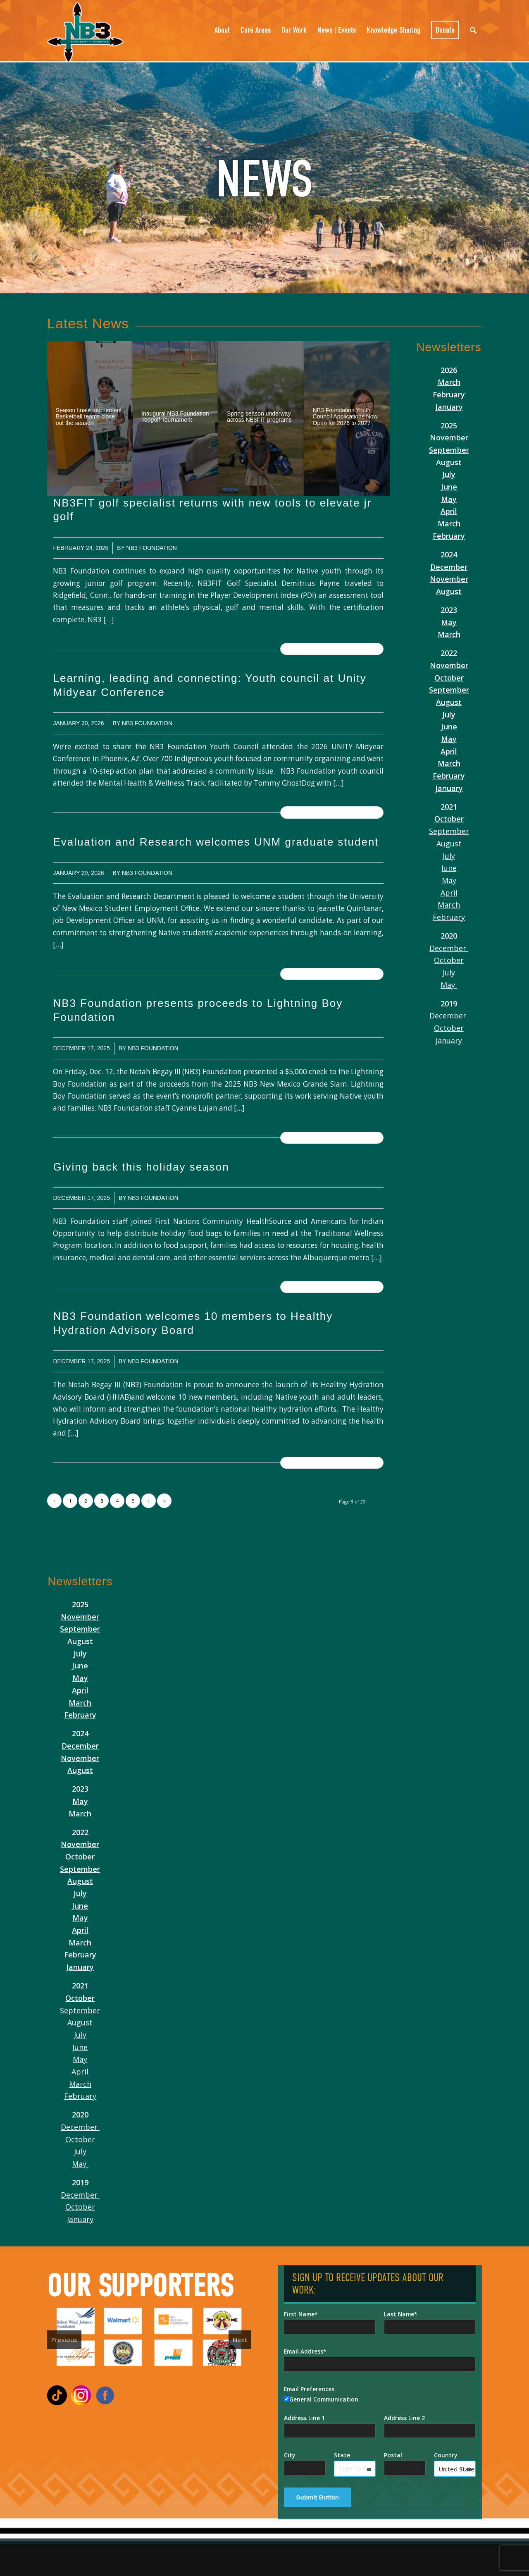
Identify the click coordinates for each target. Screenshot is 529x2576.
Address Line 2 (404, 2418)
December (448, 567)
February (449, 394)
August (449, 591)
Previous (64, 2339)
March (449, 382)
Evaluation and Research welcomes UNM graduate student (216, 842)
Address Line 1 (304, 2418)
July (448, 474)
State (342, 2455)
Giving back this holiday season (141, 1167)
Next (240, 2339)
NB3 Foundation (151, 548)
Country (445, 2455)
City (289, 2455)
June (449, 487)
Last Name (399, 2314)
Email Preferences (309, 2389)
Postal (393, 2455)
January (449, 407)
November (449, 437)
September (449, 450)
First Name (299, 2314)
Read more (332, 648)
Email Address (303, 2351)
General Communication (321, 2399)
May (449, 499)
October (449, 678)
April (449, 511)
